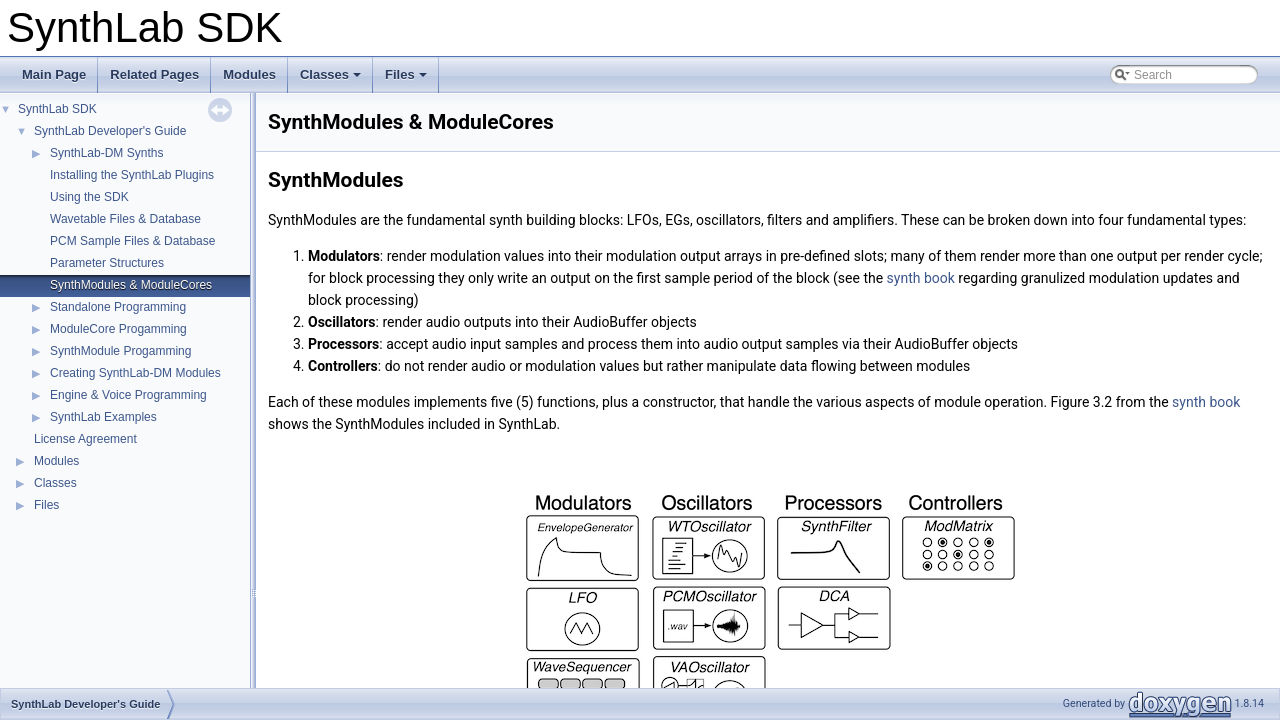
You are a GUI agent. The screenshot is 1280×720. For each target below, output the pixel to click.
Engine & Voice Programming (128, 395)
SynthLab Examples (103, 417)
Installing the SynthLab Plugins (132, 175)
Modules (249, 74)
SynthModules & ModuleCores (131, 285)
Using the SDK (89, 197)
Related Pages (154, 74)
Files (407, 80)
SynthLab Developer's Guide (110, 131)
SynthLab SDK (57, 109)
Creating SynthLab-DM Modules (135, 373)
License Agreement (85, 439)
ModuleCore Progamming (118, 329)
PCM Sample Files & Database (132, 241)
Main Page (54, 74)
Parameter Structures (107, 263)
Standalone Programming (118, 307)
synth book (921, 278)
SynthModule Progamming (120, 351)
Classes (332, 80)
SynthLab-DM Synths (106, 153)
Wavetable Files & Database (125, 219)
